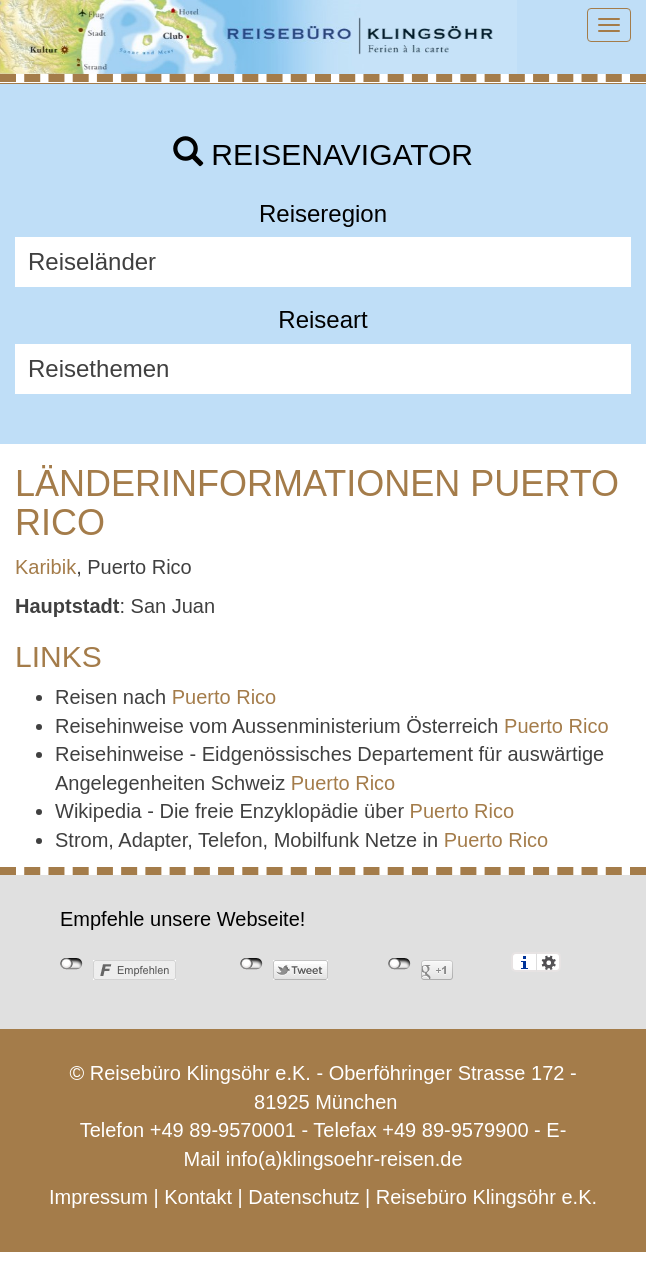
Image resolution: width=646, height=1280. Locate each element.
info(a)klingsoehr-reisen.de (344, 1159)
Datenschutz (303, 1197)
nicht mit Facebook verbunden (71, 964)
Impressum (98, 1197)
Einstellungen (548, 962)
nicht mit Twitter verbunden (251, 964)
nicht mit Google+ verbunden (399, 964)
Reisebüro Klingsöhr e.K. (486, 1197)
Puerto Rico (224, 697)
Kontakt (198, 1197)
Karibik (45, 567)
